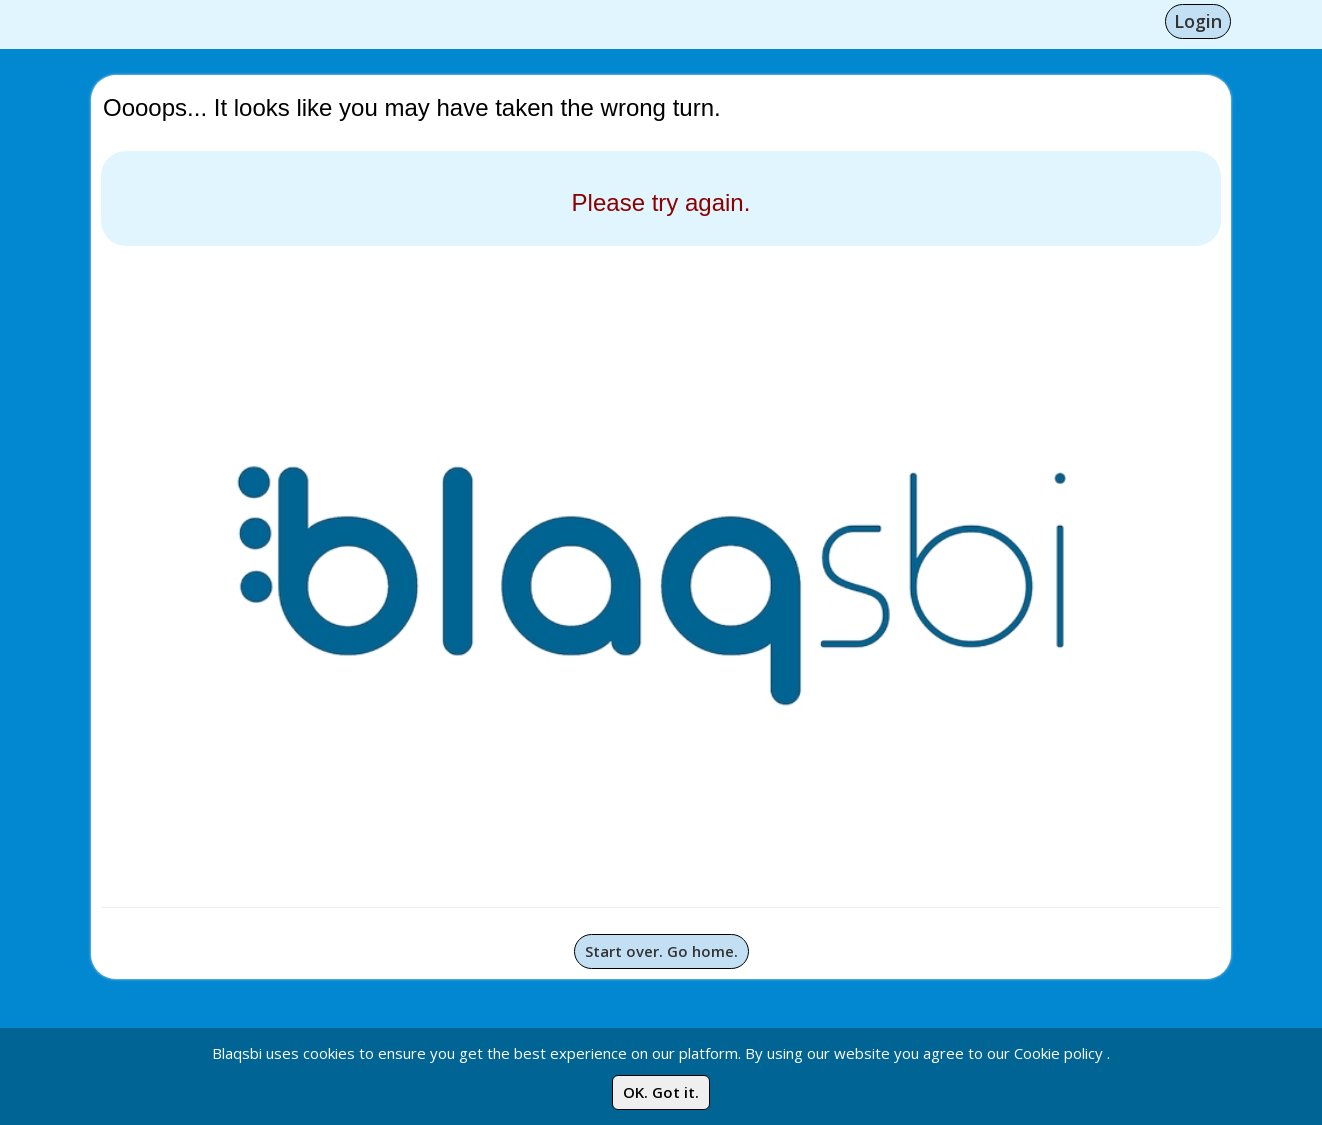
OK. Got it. (661, 1092)
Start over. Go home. (661, 951)
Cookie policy (1058, 1053)
